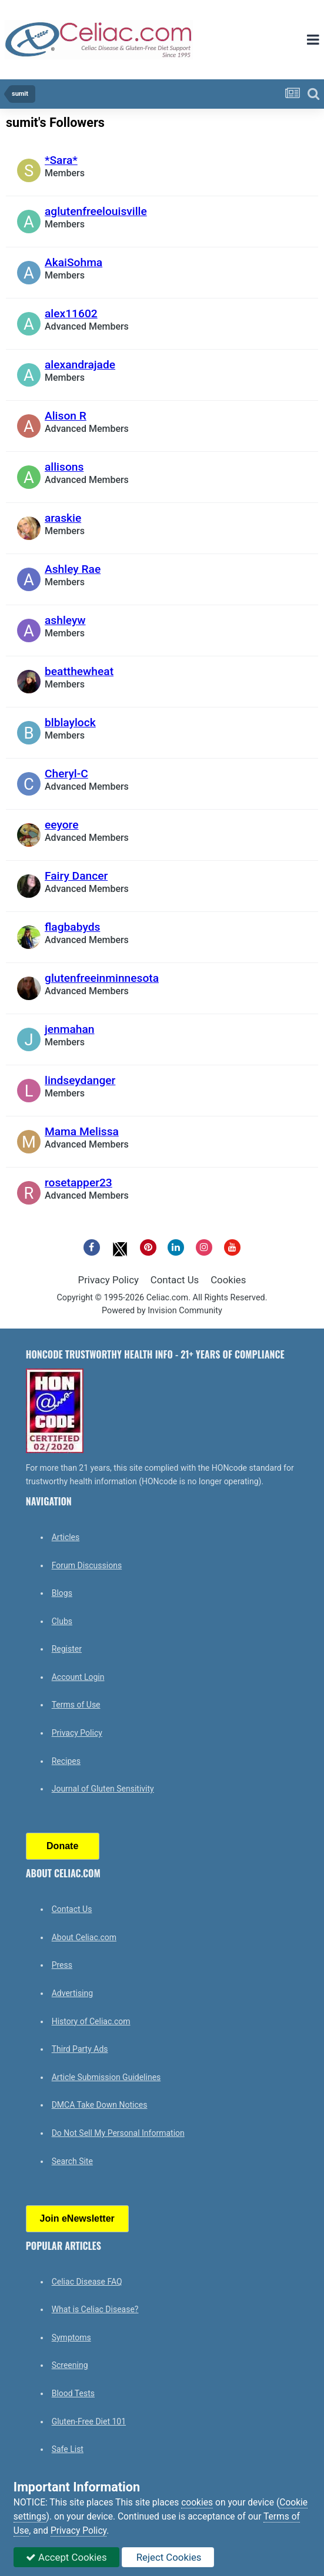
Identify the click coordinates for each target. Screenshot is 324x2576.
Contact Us (175, 1280)
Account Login (78, 1677)
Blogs (62, 1593)
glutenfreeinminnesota (102, 978)
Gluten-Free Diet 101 (89, 2421)
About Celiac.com (84, 1937)
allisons (64, 467)
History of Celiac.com (91, 2021)
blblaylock (70, 722)
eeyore (61, 824)
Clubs (62, 1621)
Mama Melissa (82, 1131)
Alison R (65, 415)
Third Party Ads (80, 2049)
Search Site (72, 2161)
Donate (62, 1846)
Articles (66, 1537)
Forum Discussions (87, 1565)
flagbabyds (72, 927)
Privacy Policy (108, 1280)
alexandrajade (80, 364)
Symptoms (71, 2337)
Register (67, 1648)
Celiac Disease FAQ (87, 2281)
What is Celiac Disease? (95, 2309)
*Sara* (61, 160)
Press (62, 1965)
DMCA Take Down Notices (100, 2104)
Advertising (72, 1993)
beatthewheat (79, 671)
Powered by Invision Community (162, 1311)
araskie (63, 518)
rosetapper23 (78, 1182)
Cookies (228, 1280)
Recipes (66, 1761)
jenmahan (70, 1029)
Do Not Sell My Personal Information (118, 2133)
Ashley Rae (73, 569)
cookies (197, 2502)
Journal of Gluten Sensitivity (103, 1788)
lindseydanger (80, 1080)
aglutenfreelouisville (96, 211)
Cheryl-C (66, 773)
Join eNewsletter (77, 2218)
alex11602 (71, 313)
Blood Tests (73, 2393)
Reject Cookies (168, 2557)
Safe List (67, 2449)
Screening (70, 2365)
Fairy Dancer (76, 876)
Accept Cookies (66, 2557)
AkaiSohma (73, 262)
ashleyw (65, 620)
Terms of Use (76, 1704)
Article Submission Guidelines (106, 2077)
